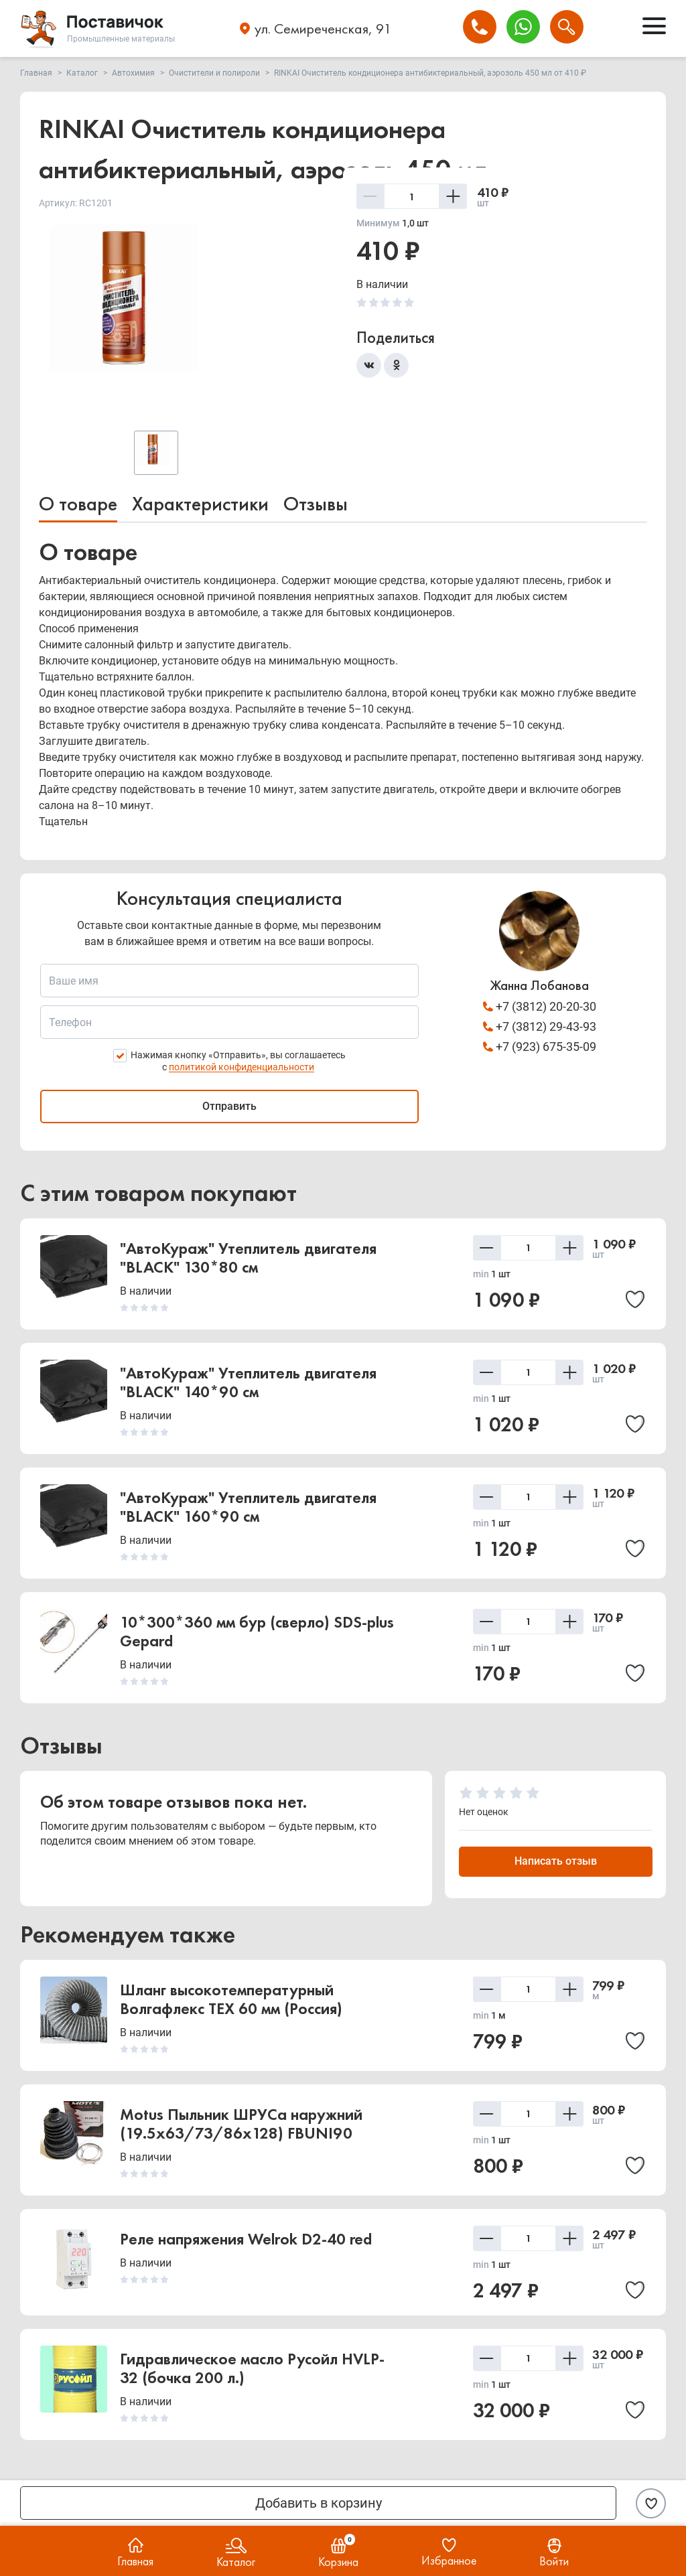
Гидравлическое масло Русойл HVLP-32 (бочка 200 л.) (252, 2368)
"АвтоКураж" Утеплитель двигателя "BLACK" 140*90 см (248, 1382)
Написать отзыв (555, 1861)
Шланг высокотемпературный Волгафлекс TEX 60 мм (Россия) (231, 1999)
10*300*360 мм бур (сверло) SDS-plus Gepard (257, 1631)
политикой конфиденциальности (241, 1067)
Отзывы (315, 503)
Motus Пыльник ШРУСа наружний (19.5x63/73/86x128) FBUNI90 (241, 2123)
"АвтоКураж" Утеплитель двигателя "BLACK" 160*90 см (248, 1506)
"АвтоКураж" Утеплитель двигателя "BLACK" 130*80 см (248, 1257)
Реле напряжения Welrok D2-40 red (246, 2238)
